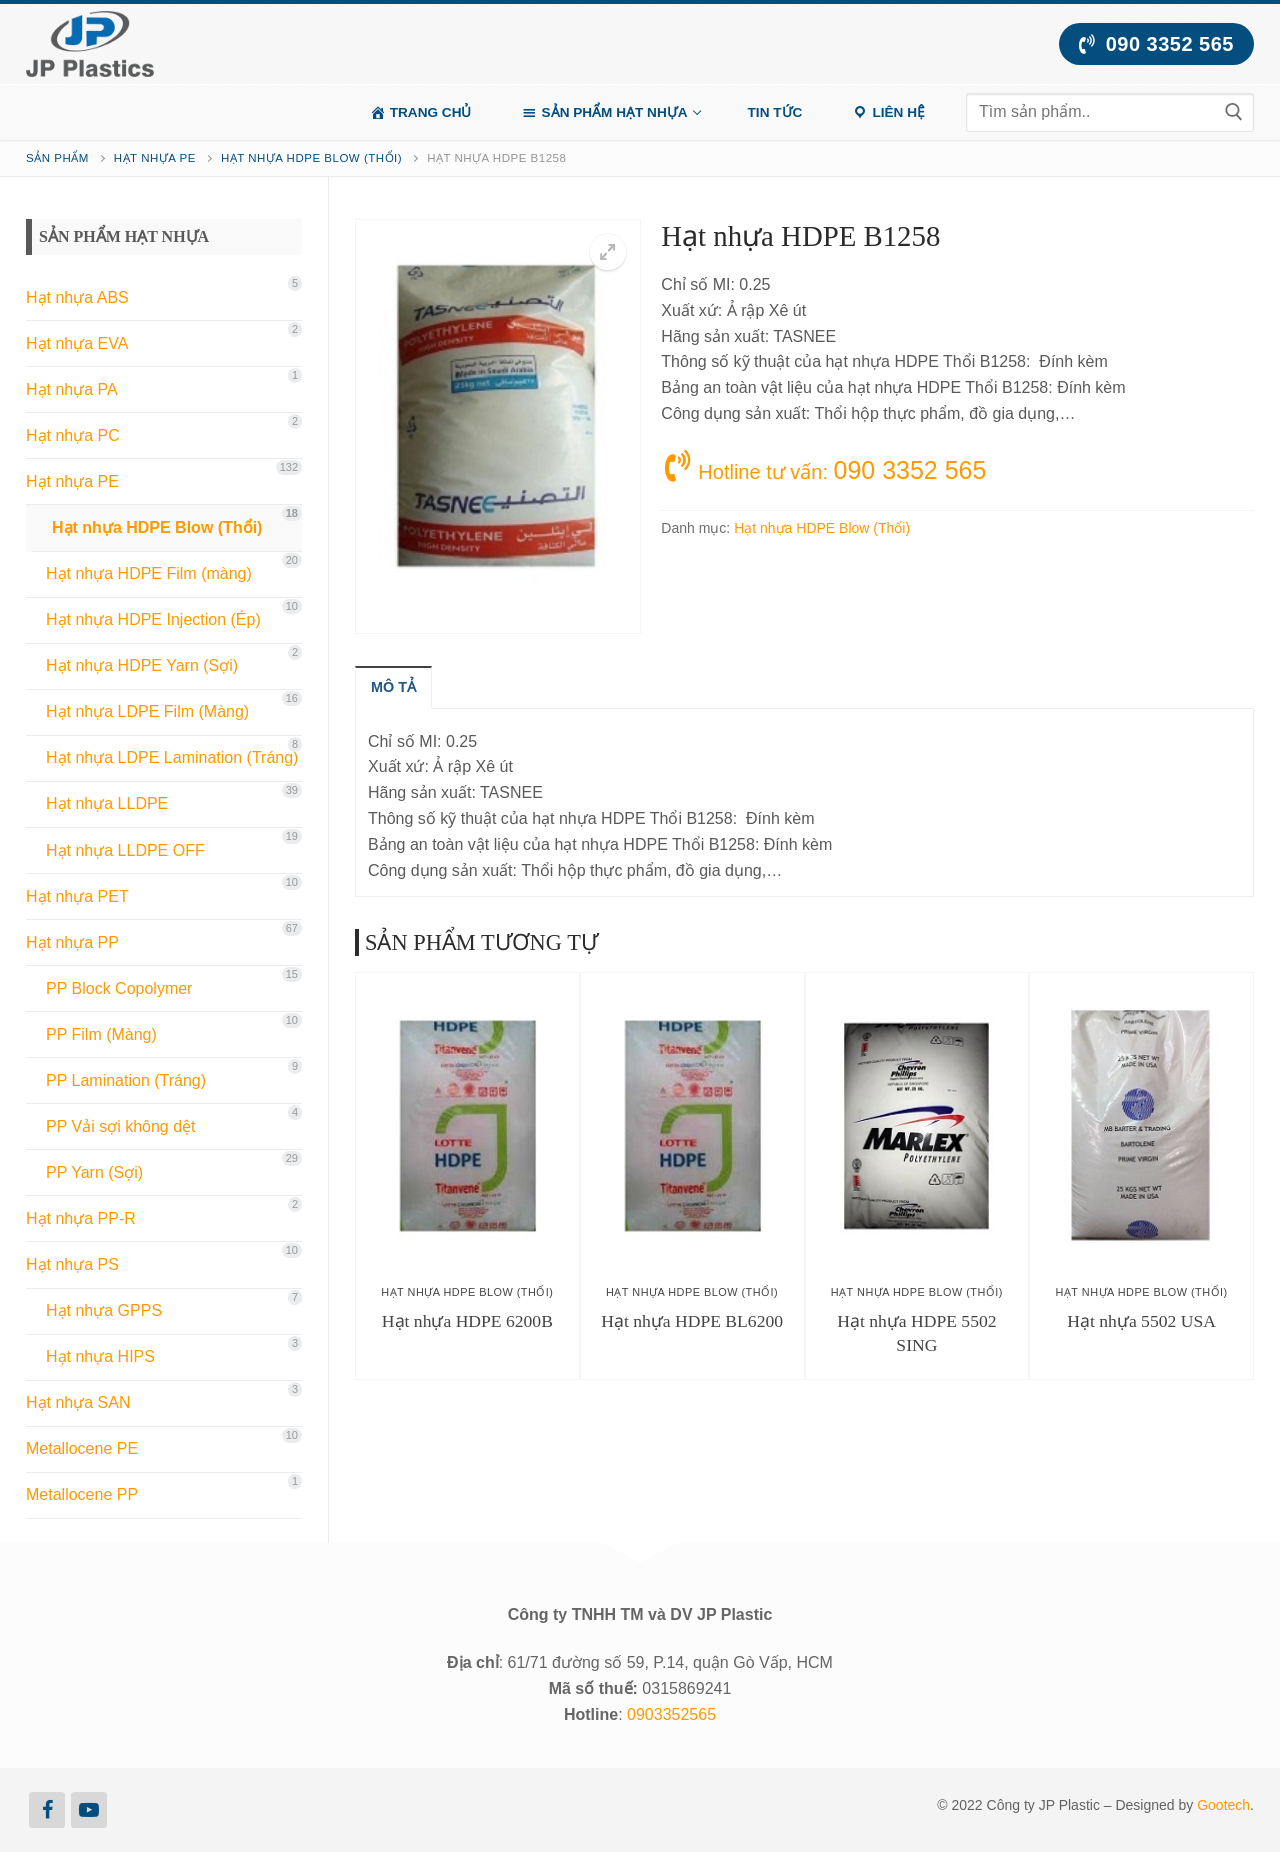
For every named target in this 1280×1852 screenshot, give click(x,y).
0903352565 (671, 1714)
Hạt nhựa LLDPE (107, 803)
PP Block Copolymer (119, 988)
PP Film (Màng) (101, 1034)
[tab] (393, 687)
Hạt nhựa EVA (77, 343)
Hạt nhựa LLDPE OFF (125, 850)
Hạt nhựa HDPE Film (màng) (149, 573)
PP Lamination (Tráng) (126, 1080)
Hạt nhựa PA (72, 389)
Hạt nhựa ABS (77, 297)
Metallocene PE (82, 1448)
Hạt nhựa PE (155, 158)
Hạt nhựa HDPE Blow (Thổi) (311, 158)
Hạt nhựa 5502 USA (1141, 1321)
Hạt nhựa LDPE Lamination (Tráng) (172, 757)
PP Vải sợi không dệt (121, 1126)
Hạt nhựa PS (72, 1264)
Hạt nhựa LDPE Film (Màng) (147, 711)
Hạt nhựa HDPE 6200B (467, 1321)
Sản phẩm (57, 158)
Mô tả (393, 687)
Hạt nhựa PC (73, 435)
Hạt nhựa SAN (78, 1402)
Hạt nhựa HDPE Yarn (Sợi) (142, 665)
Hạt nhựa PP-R (81, 1218)
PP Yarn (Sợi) (94, 1172)
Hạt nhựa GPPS (104, 1310)
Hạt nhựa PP (72, 942)
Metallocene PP (82, 1494)
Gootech (1223, 1805)
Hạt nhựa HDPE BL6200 (692, 1321)
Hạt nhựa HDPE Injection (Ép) (153, 619)
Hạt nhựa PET (77, 896)
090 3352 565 (1156, 44)
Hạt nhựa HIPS (100, 1356)
